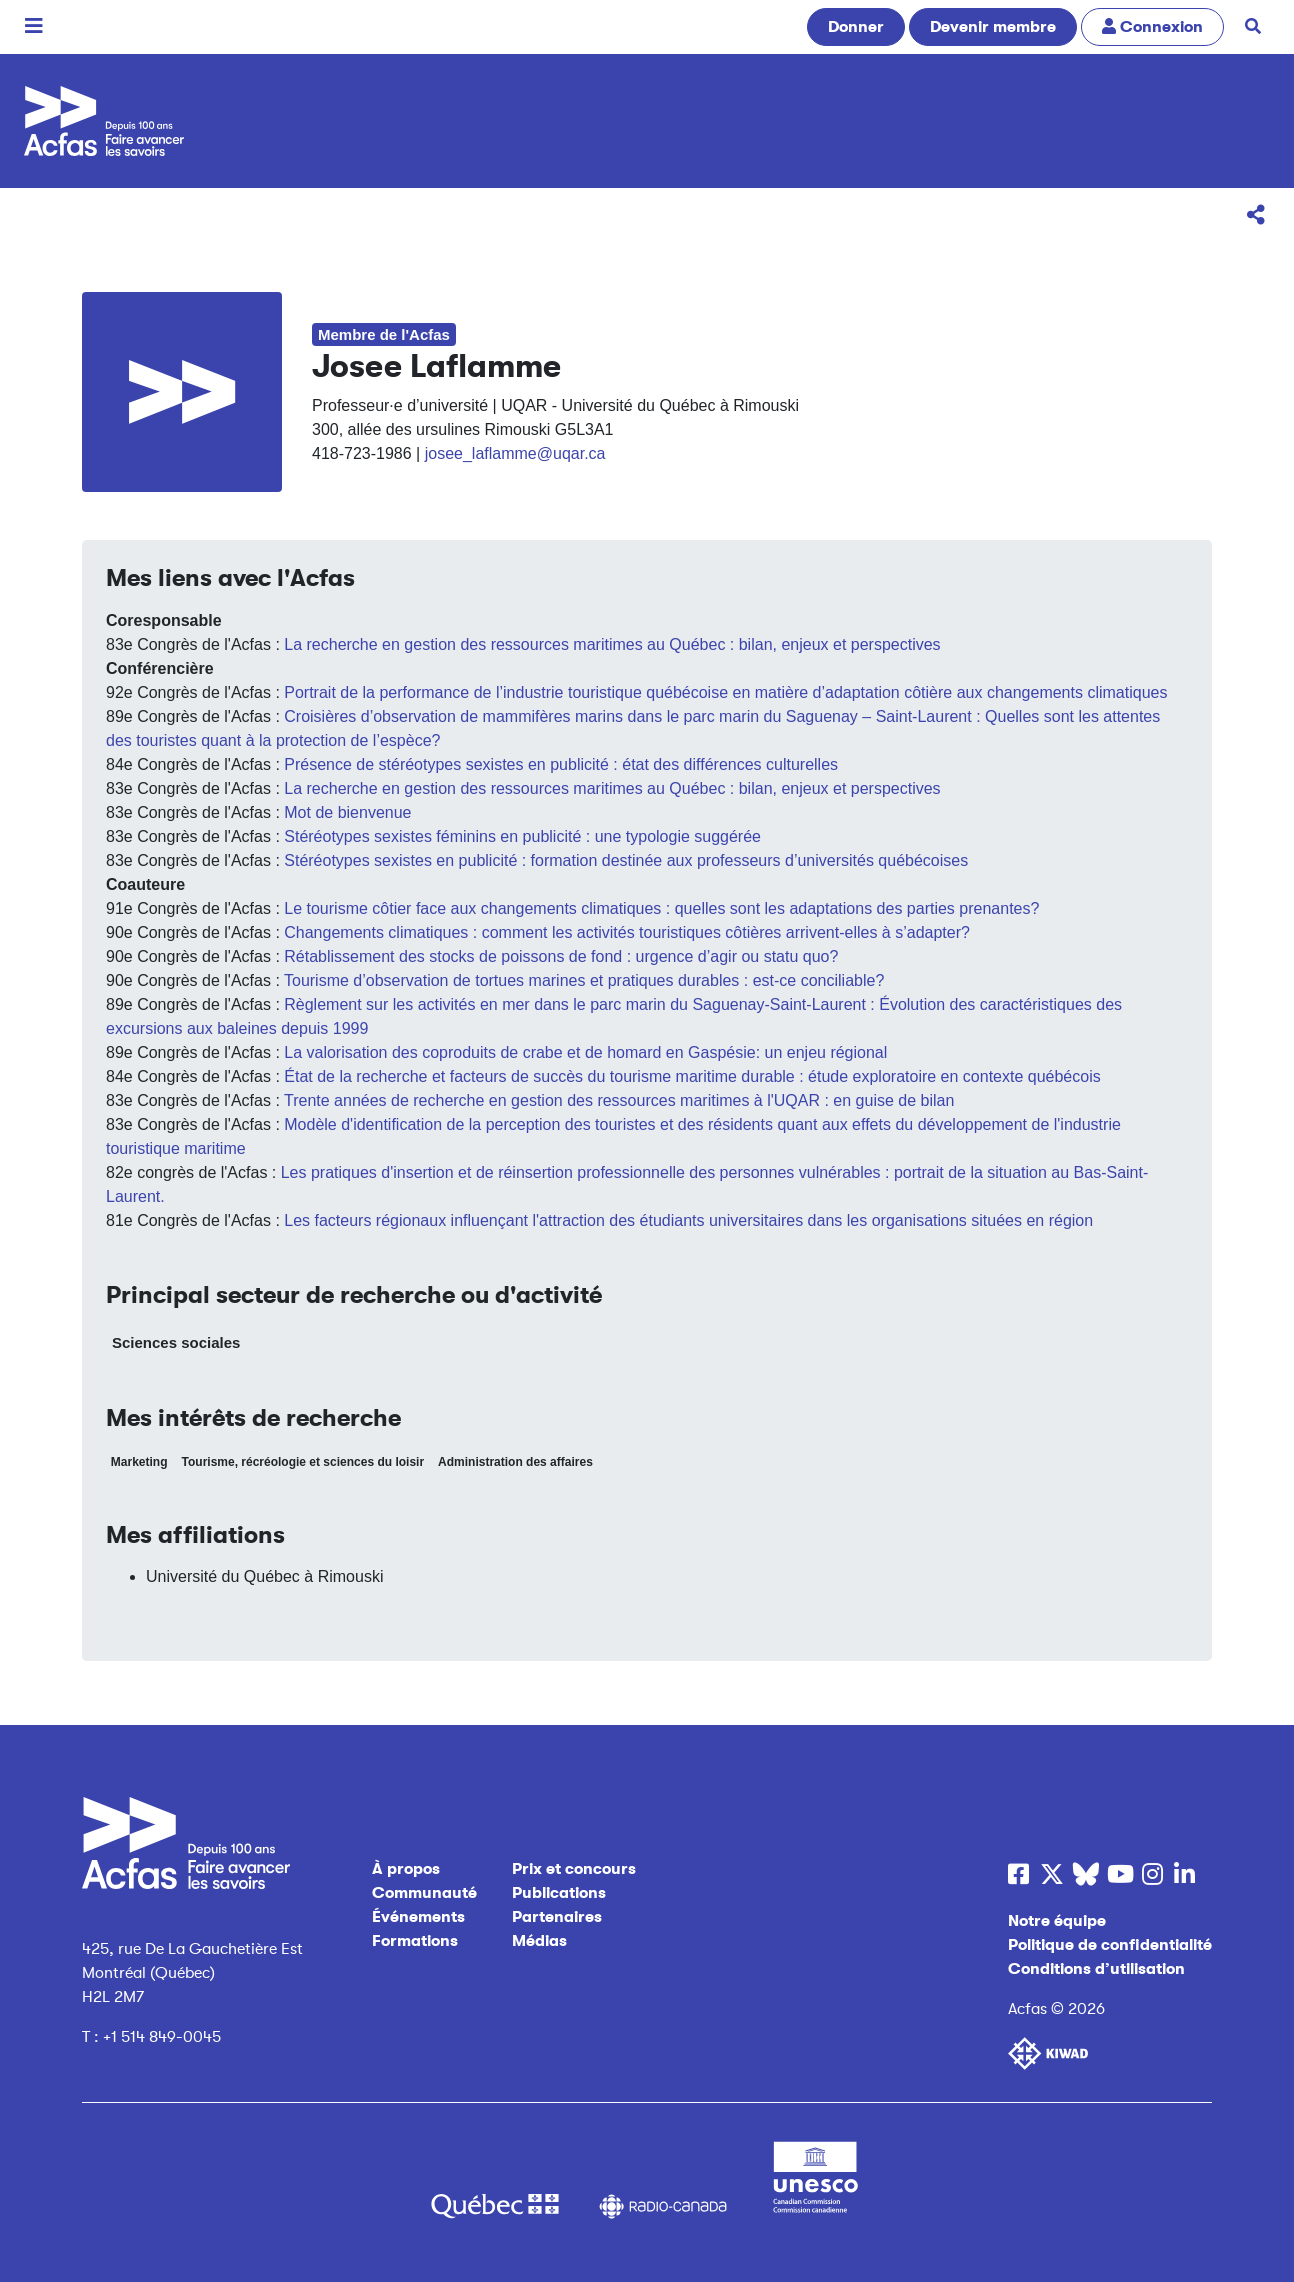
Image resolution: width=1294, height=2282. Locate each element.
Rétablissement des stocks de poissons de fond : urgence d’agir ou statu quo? (561, 956)
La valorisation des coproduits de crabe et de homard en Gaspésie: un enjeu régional (585, 1052)
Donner (856, 27)
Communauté (424, 1893)
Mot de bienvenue (347, 812)
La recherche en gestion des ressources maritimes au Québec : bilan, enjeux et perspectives (612, 644)
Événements (418, 1917)
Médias (539, 1941)
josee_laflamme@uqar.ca (515, 453)
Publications (559, 1893)
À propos (406, 1869)
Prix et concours (574, 1869)
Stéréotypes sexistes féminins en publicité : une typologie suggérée (522, 836)
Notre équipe (1057, 1921)
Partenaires (557, 1917)
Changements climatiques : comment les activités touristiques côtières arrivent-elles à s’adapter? (627, 932)
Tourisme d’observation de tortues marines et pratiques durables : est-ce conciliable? (584, 980)
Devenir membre (993, 27)
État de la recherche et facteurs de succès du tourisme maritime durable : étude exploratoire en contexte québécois (692, 1076)
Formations (415, 1941)
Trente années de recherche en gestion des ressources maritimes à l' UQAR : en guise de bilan (619, 1100)
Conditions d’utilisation (1096, 1969)
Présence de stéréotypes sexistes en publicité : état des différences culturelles (561, 764)
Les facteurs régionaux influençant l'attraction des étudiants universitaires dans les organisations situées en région (688, 1220)
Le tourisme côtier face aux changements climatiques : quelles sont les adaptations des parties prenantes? (661, 908)
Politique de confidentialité (1110, 1945)
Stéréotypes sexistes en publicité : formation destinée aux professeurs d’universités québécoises (626, 860)
